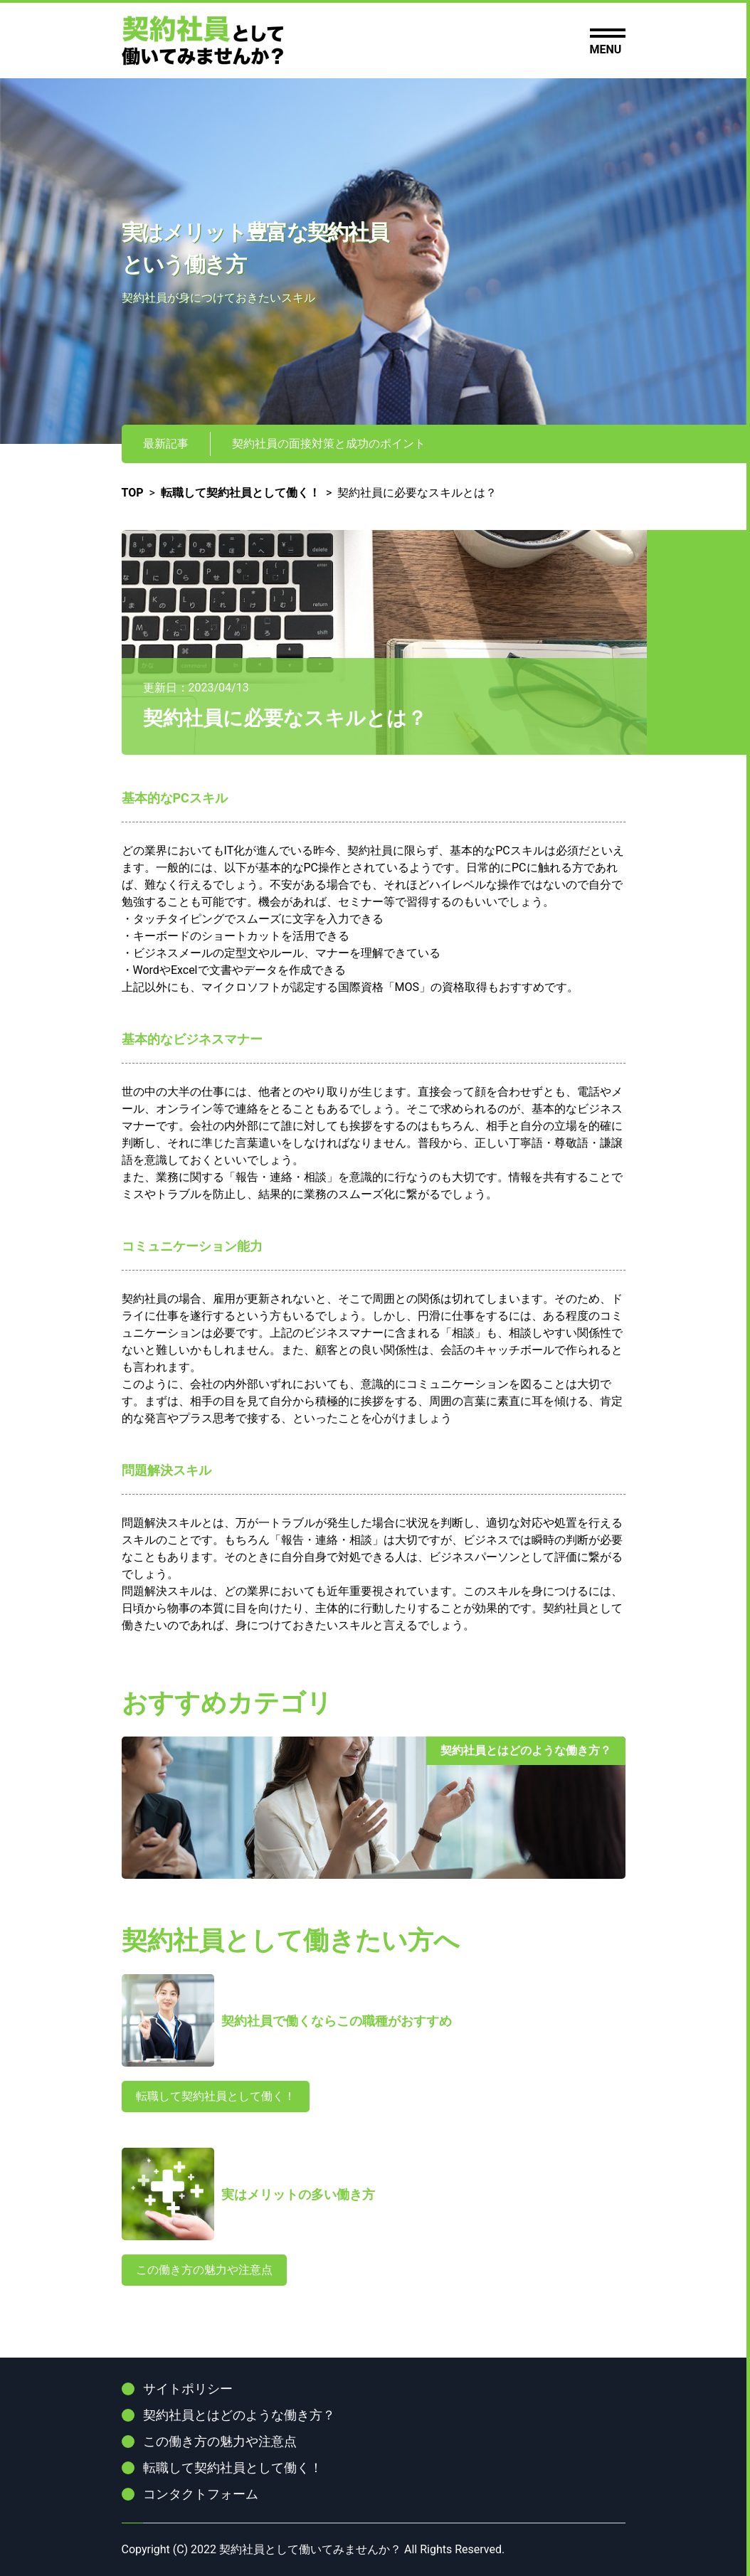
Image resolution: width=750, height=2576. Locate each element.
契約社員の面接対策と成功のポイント (329, 443)
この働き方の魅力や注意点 (204, 2269)
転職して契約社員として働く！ (215, 2096)
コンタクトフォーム (200, 2493)
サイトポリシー (188, 2388)
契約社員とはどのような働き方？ (239, 2414)
